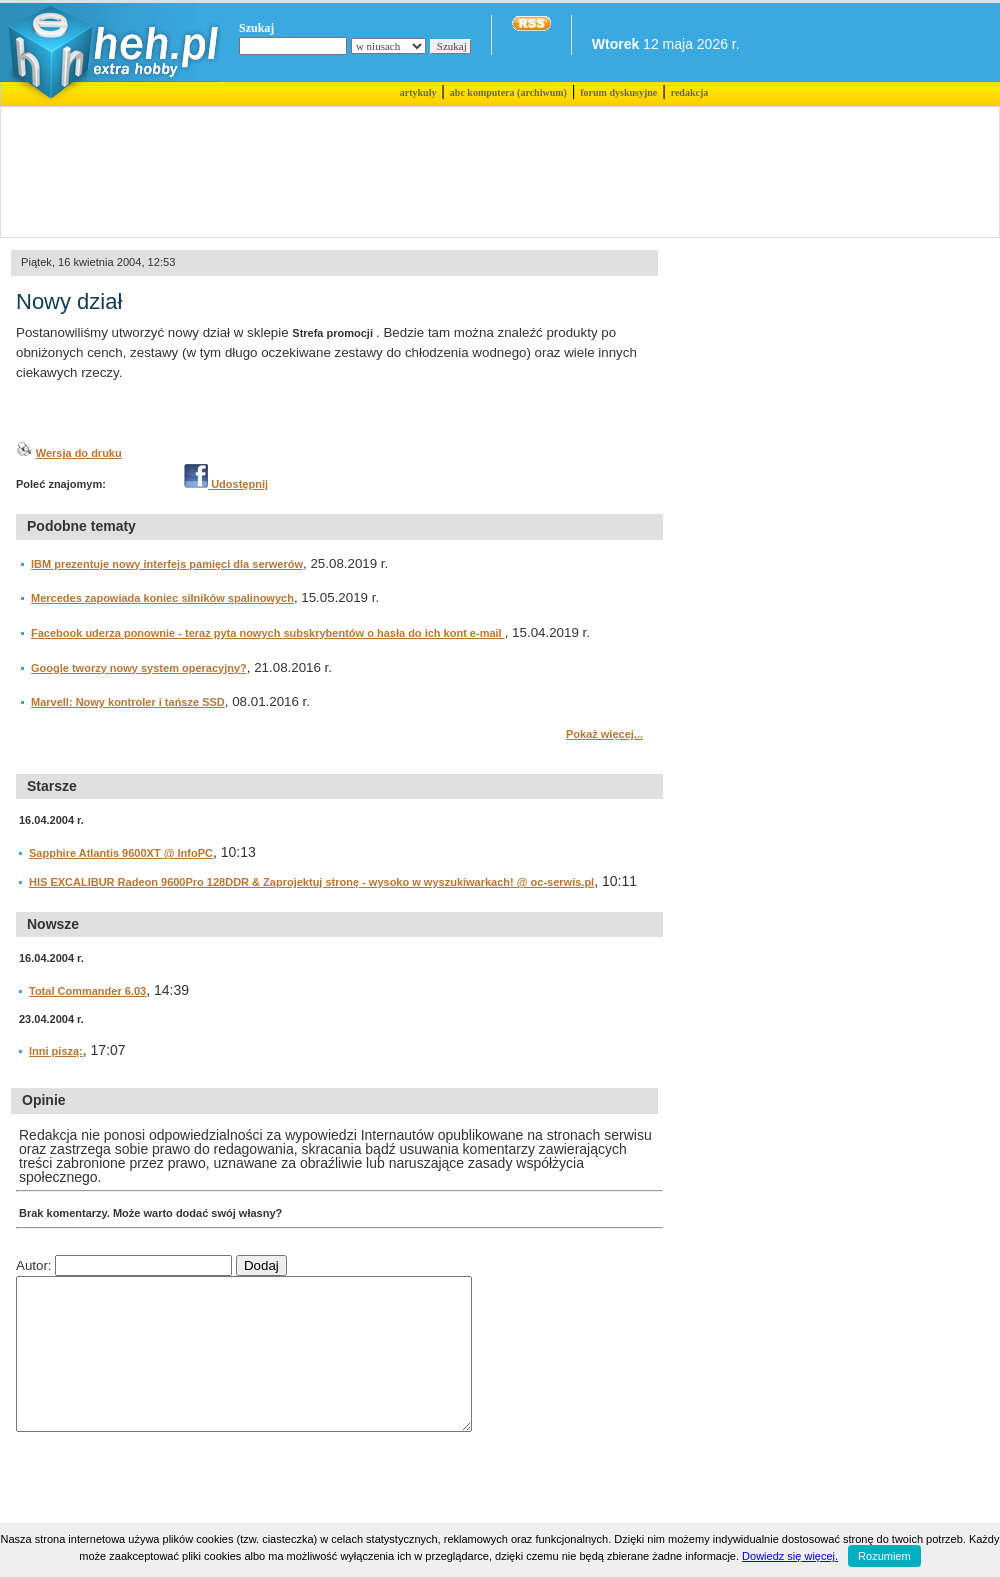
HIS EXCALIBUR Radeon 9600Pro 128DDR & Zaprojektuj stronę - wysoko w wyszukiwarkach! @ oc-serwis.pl (311, 882)
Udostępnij (226, 484)
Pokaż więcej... (604, 734)
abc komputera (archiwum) (508, 92)
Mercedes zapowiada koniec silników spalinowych (162, 598)
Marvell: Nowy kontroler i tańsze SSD (128, 702)
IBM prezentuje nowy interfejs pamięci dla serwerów (167, 564)
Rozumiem (884, 1556)
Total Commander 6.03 (87, 991)
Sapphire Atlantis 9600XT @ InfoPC (121, 853)
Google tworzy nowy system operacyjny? (139, 668)
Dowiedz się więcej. (790, 1556)
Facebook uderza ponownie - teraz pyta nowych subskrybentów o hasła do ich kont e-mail (268, 633)
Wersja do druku (79, 453)
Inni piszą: (56, 1051)
